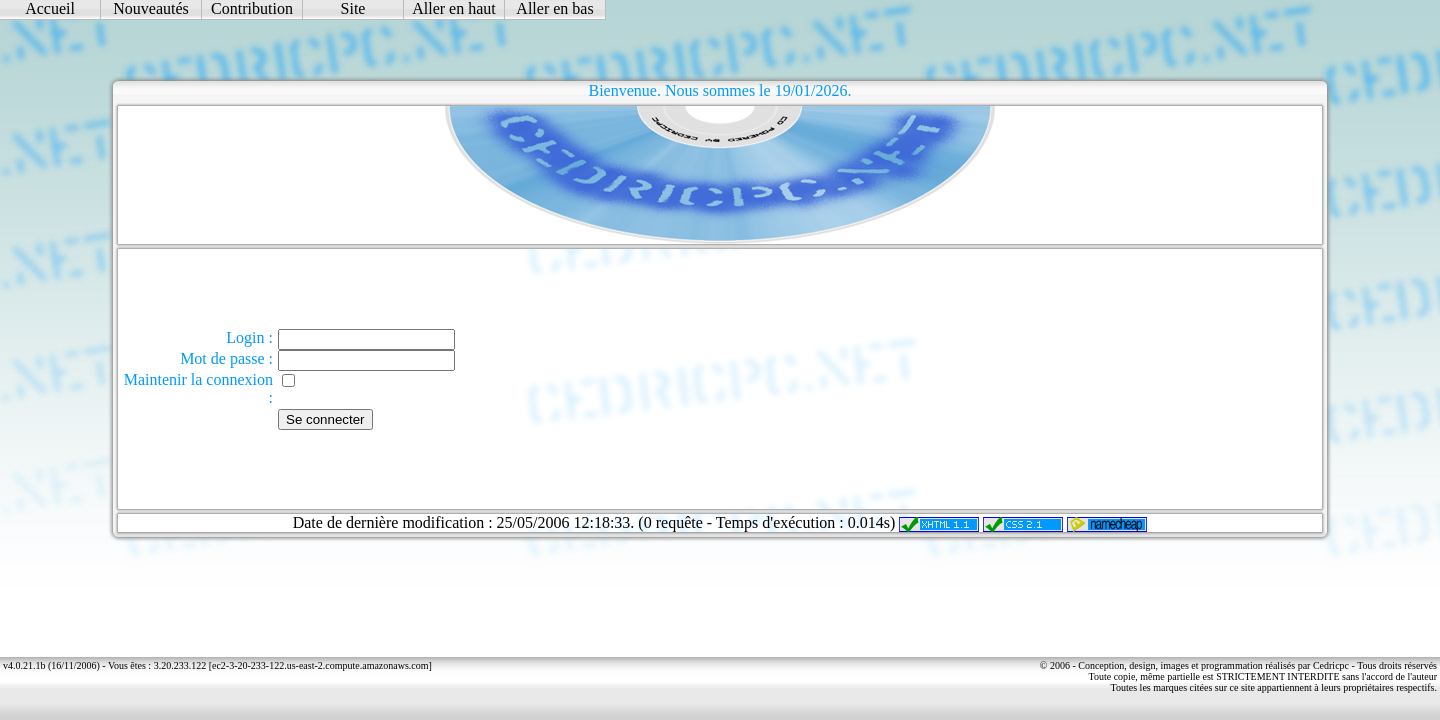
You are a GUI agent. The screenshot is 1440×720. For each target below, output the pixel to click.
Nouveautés (151, 8)
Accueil (50, 8)
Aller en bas (554, 8)
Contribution (252, 8)
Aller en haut (454, 8)
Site (353, 8)
